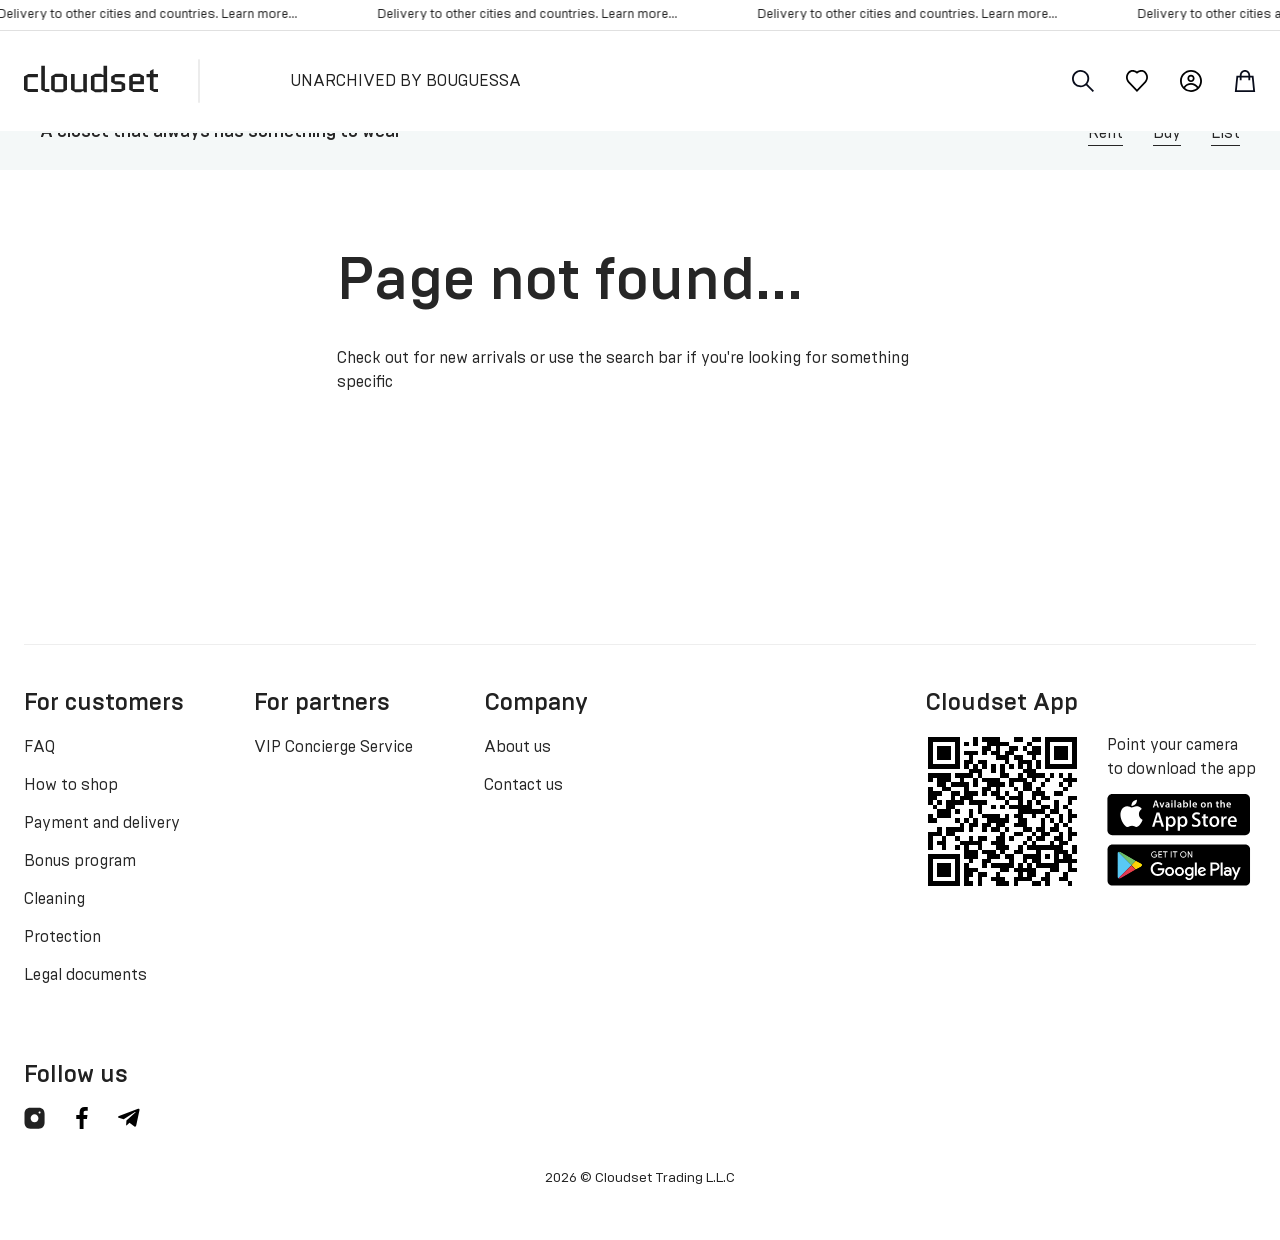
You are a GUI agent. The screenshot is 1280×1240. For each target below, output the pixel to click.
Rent (1105, 133)
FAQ (39, 747)
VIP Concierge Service (333, 747)
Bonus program (80, 861)
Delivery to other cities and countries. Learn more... (533, 14)
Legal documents (85, 975)
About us (517, 747)
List (1225, 133)
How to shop (71, 785)
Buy (1167, 133)
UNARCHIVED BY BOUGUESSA (405, 81)
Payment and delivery (102, 823)
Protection (62, 937)
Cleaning (54, 899)
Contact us (523, 785)
